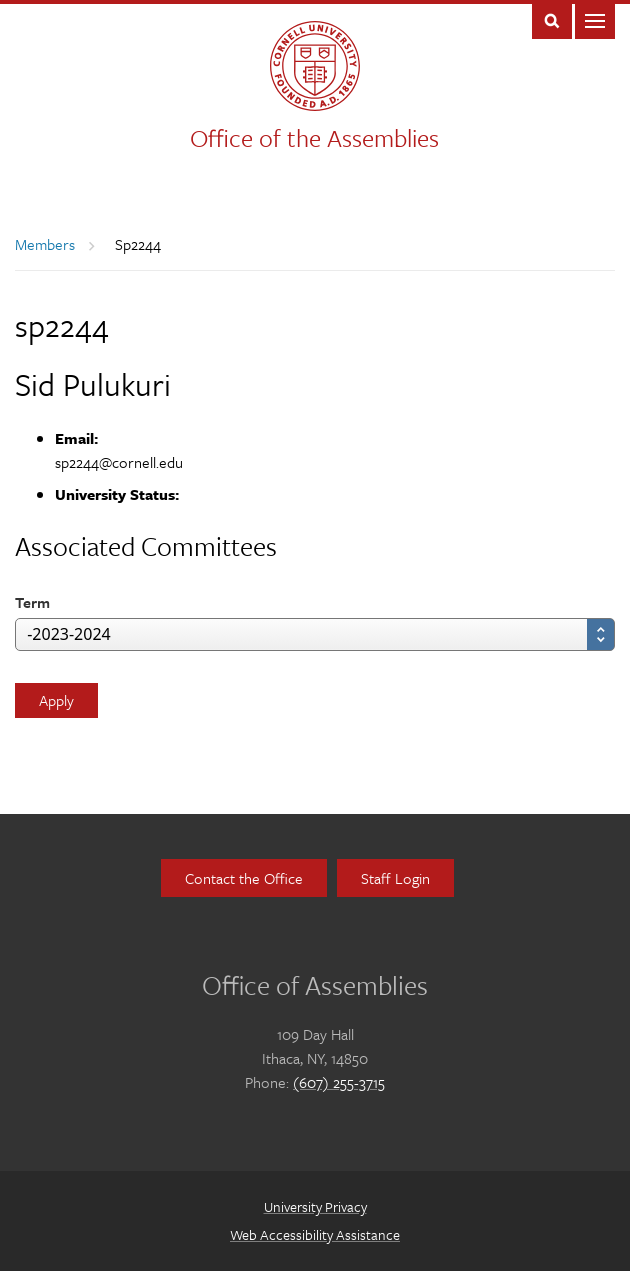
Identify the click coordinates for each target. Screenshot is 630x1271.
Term (32, 602)
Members (45, 244)
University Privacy (315, 1206)
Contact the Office (244, 878)
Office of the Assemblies (314, 137)
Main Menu (595, 19)
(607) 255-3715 (339, 1082)
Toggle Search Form (552, 19)
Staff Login (395, 878)
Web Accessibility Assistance (315, 1234)
